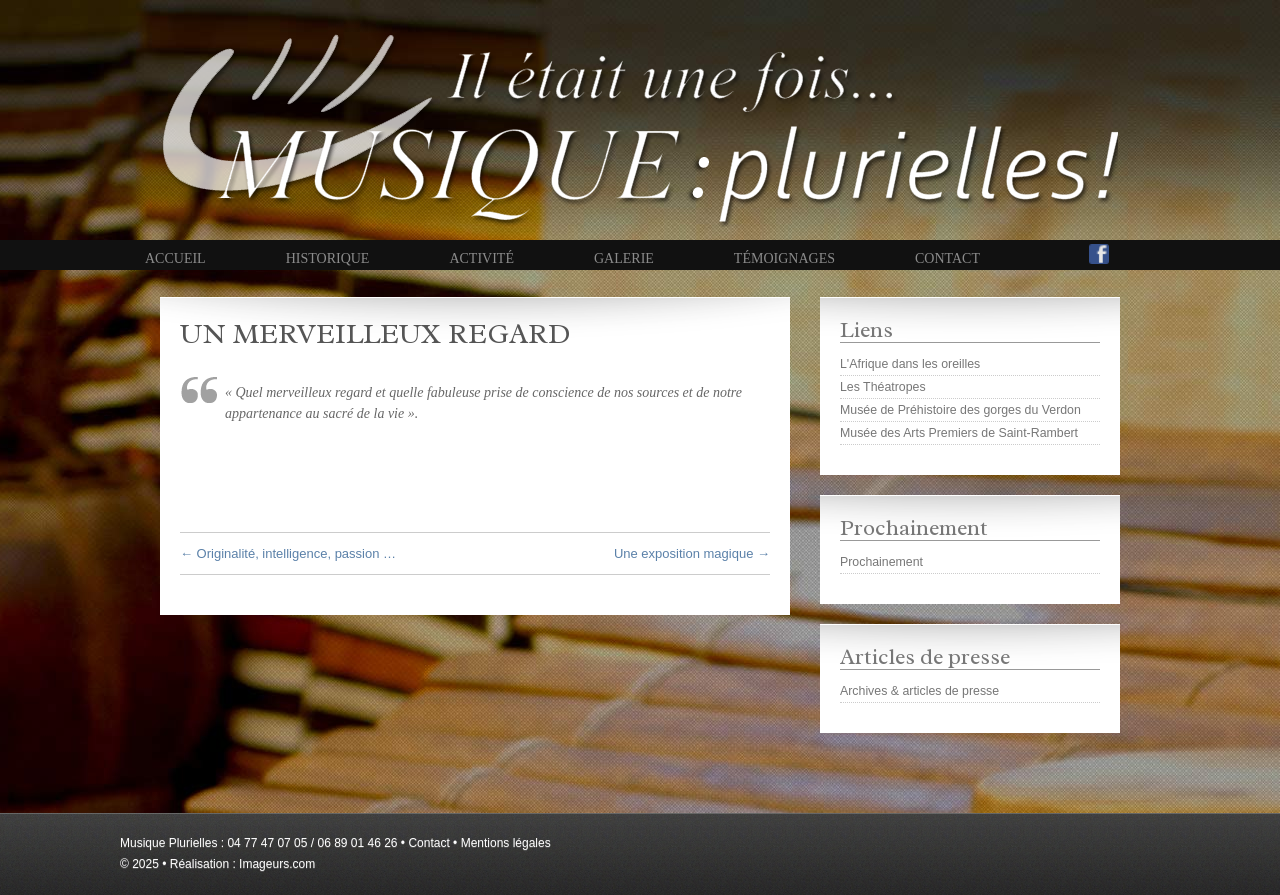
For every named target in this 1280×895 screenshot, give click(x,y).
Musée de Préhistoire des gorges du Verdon (960, 410)
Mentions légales (506, 843)
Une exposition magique (692, 553)
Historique (328, 258)
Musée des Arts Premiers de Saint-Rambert (959, 433)
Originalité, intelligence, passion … (288, 553)
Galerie (624, 258)
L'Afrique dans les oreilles (910, 364)
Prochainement (881, 562)
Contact (947, 258)
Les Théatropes (883, 387)
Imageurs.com (277, 864)
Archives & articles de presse (919, 691)
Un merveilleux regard (375, 333)
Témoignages (784, 258)
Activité (481, 258)
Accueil (175, 258)
